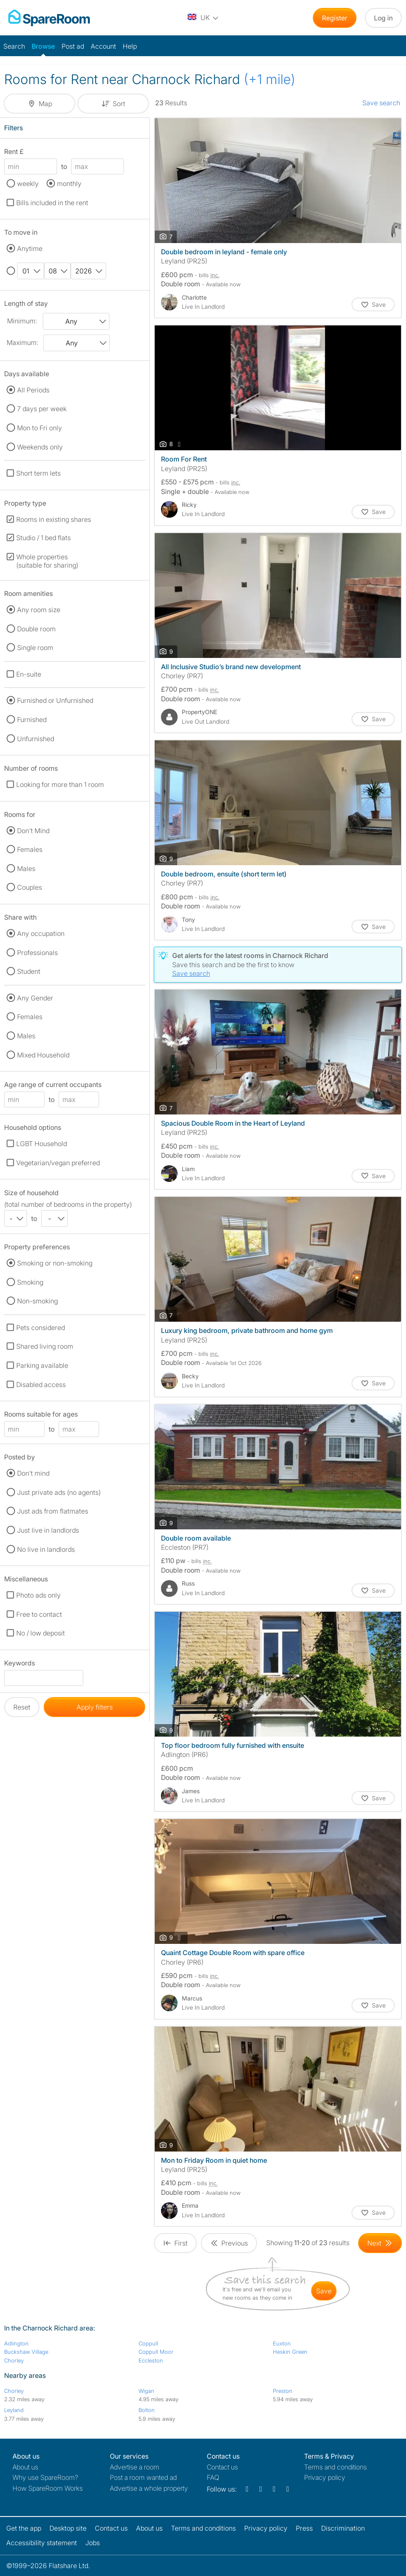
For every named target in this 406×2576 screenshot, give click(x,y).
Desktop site (68, 2528)
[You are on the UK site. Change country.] (203, 18)
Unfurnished (35, 739)
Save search (381, 103)
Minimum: (22, 321)
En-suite (28, 674)
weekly (28, 183)
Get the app (23, 2528)
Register (334, 18)
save (324, 2291)
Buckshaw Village (26, 2351)
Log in (383, 18)
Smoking (30, 1282)
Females (29, 849)
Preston (282, 2390)
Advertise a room (134, 2467)
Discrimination (343, 2528)
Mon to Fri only (39, 428)
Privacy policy (324, 2477)
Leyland (14, 2410)
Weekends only (40, 447)
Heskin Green (290, 2351)
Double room (36, 629)
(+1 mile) (269, 79)
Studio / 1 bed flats (43, 538)
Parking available (42, 1365)
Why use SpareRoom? (45, 2477)
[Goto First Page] (175, 2243)
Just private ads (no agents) (59, 1492)
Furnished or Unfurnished (55, 700)
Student (28, 971)
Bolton (147, 2410)
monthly (69, 183)
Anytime (29, 248)
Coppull (148, 2343)
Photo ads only (38, 1595)
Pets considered (40, 1327)
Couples (29, 887)
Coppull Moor (156, 2351)
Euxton (282, 2343)
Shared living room (44, 1346)
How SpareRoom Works (47, 2488)
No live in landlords (46, 1549)
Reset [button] (21, 1707)
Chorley (14, 2360)
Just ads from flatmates (52, 1511)
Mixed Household (43, 1055)
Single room (35, 647)
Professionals (37, 952)
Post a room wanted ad (143, 2477)
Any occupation (40, 933)
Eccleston (151, 2360)
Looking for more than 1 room (60, 784)
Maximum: (22, 342)
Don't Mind (33, 830)
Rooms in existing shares (53, 519)
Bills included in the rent (52, 203)
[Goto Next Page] (380, 2243)
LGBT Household (41, 1143)
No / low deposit (40, 1633)
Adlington (16, 2343)
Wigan (146, 2390)
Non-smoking (37, 1301)
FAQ (213, 2477)
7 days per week (42, 409)
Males (26, 868)
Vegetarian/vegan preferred (58, 1163)
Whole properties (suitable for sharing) (47, 561)
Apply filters (95, 1707)
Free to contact (39, 1614)
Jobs (92, 2543)
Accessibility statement (41, 2543)
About (25, 2467)
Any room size (38, 610)
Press (304, 2528)
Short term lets (38, 473)
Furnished (32, 719)
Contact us (222, 2467)
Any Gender (35, 998)
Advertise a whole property (149, 2488)
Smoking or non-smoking (54, 1263)
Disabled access (41, 1384)
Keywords (19, 1664)
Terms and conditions (335, 2467)
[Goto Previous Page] (229, 2243)
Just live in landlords (48, 1530)
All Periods (33, 390)
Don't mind (33, 1473)
